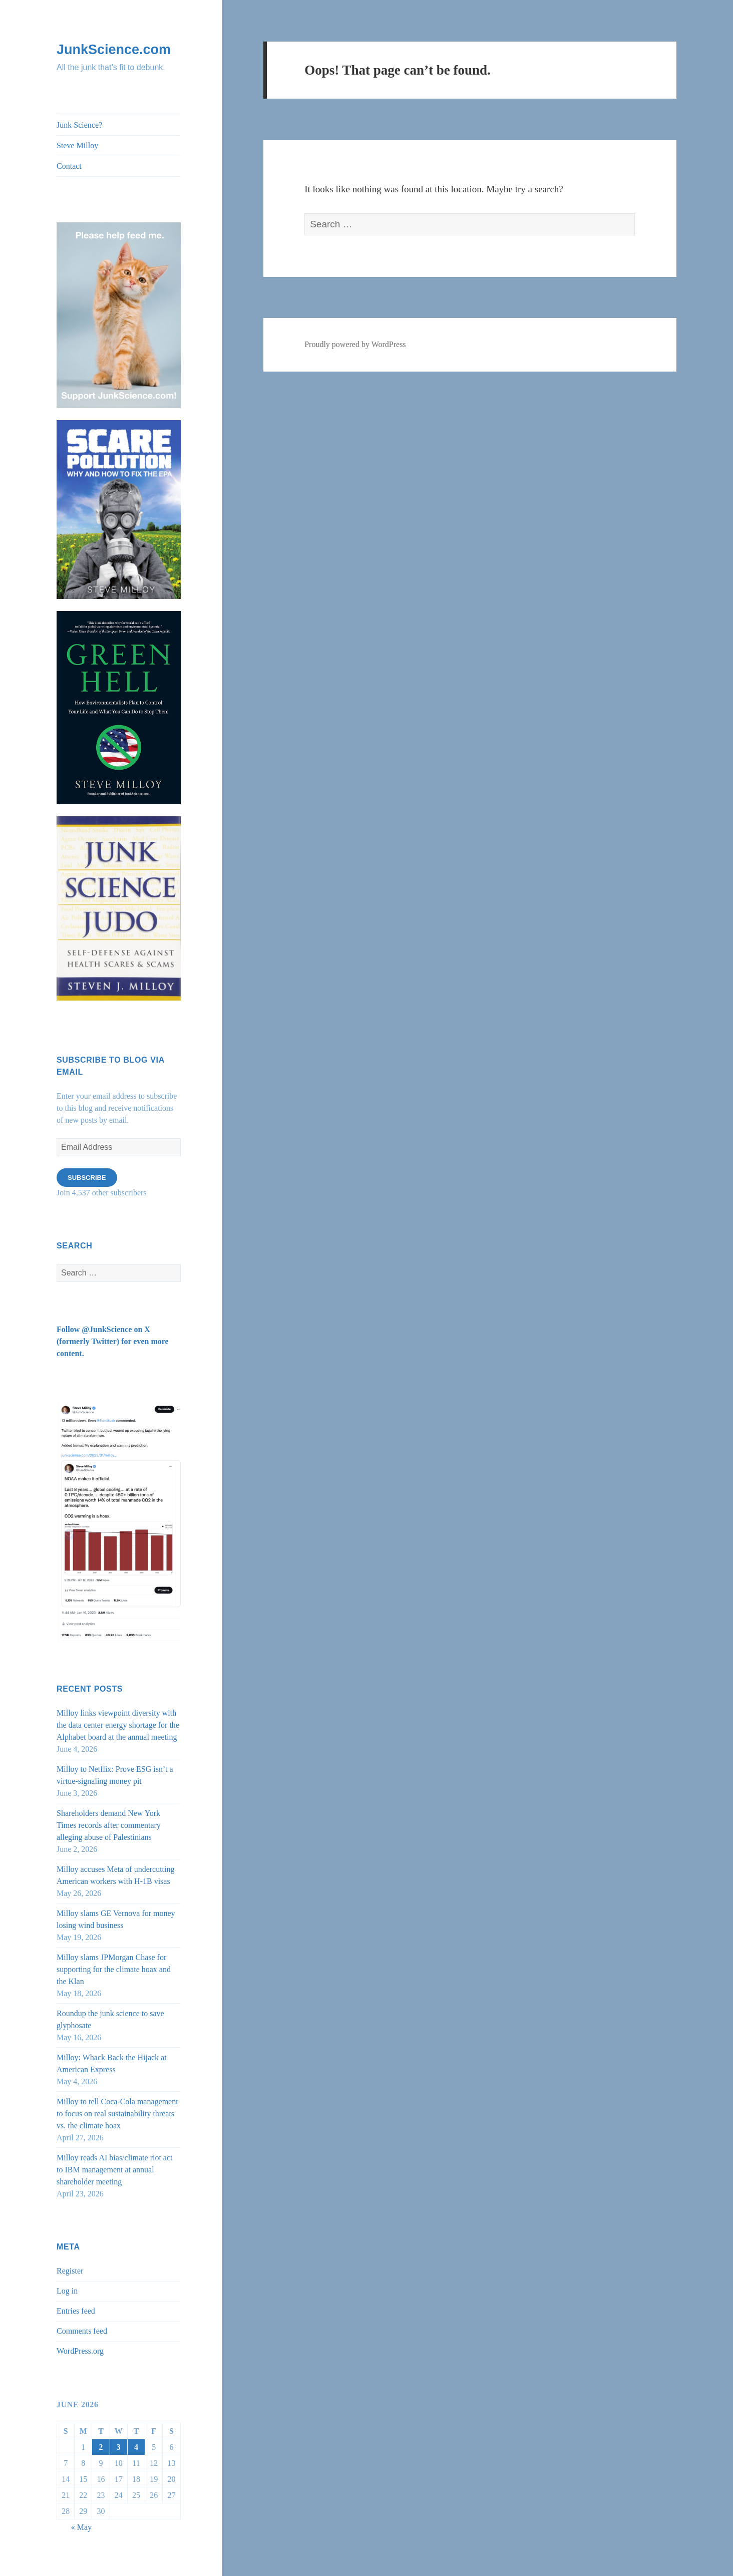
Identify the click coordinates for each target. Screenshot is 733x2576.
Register (70, 2271)
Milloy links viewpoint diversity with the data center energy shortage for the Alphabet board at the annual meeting (118, 1725)
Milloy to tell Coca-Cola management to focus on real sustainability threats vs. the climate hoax (117, 2113)
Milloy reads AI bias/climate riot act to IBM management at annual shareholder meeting (115, 2169)
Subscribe (87, 1177)
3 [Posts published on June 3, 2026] (119, 2447)
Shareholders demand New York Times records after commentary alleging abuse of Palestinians (109, 1825)
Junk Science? (79, 125)
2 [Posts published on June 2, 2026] (101, 2447)
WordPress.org (80, 2351)
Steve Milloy (77, 145)
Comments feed (82, 2331)
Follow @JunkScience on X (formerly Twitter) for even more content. (113, 1341)
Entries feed (76, 2311)
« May (81, 2527)
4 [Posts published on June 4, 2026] (136, 2447)
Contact (69, 166)
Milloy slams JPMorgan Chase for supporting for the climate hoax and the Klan (114, 1969)
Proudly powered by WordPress (355, 344)
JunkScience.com (114, 49)
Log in (67, 2291)
